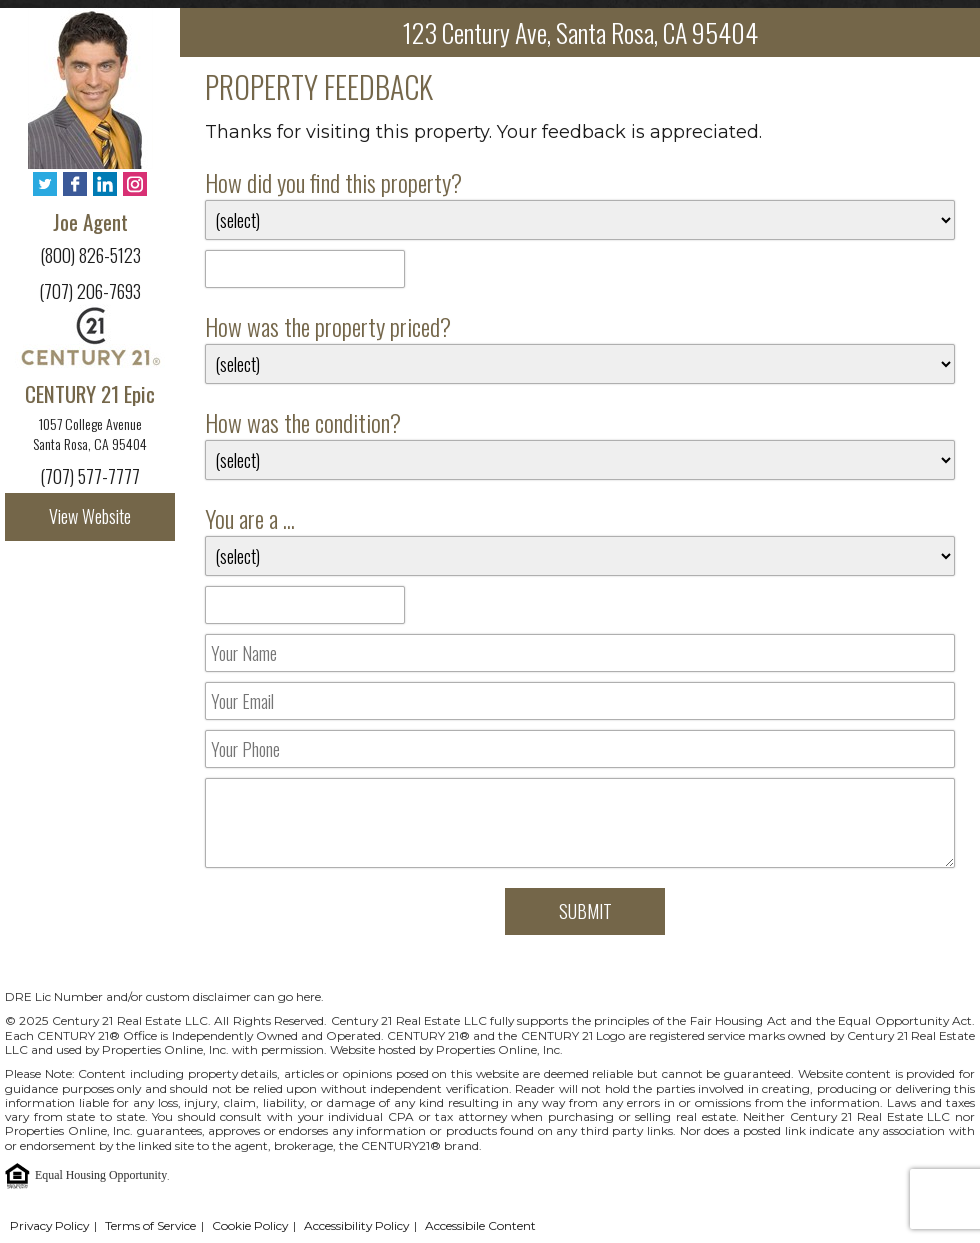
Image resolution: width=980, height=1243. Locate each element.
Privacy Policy (49, 1225)
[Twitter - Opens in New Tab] (45, 185)
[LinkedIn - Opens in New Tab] (105, 185)
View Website (90, 516)
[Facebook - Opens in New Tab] (75, 185)
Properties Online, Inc (67, 1130)
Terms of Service (150, 1225)
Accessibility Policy (356, 1225)
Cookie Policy (250, 1225)
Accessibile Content (480, 1225)
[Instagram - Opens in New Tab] (135, 185)
